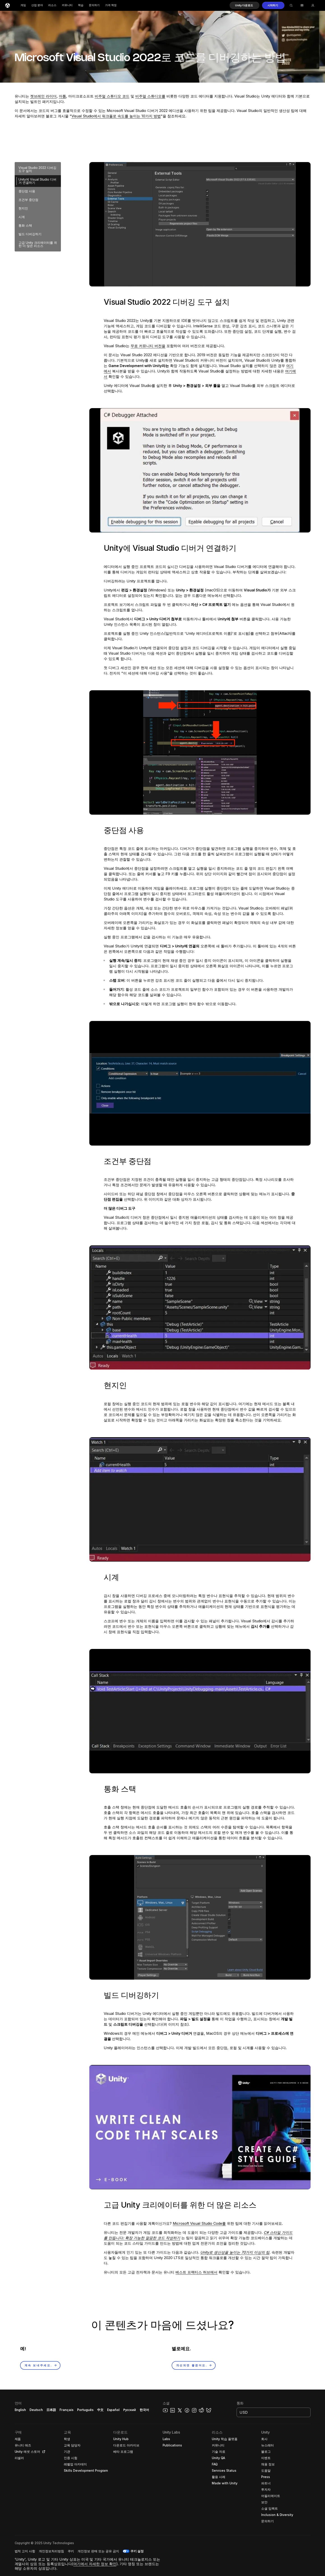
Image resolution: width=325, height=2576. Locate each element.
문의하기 (94, 5)
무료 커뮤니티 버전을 (148, 346)
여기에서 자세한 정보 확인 (94, 2564)
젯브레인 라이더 (43, 96)
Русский (129, 2410)
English (20, 2410)
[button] (244, 5)
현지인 (23, 208)
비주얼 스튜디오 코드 (112, 96)
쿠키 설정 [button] (137, 2551)
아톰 (62, 96)
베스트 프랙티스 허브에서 (196, 2272)
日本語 (51, 2410)
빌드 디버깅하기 (29, 234)
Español (113, 2410)
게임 (23, 5)
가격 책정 (111, 5)
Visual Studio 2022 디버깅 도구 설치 (37, 169)
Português (85, 2410)
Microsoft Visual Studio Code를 (199, 2223)
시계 (21, 217)
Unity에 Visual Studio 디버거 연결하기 (37, 180)
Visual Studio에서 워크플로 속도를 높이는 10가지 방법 (116, 116)
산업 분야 (37, 5)
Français (67, 2410)
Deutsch (36, 2410)
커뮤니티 (67, 5)
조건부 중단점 (28, 200)
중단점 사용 (26, 191)
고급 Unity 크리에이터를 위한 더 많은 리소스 (37, 244)
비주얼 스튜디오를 (150, 96)
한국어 (144, 2410)
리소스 (52, 5)
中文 (100, 2410)
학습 (80, 5)
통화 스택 (25, 225)
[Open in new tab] (43, 2451)
